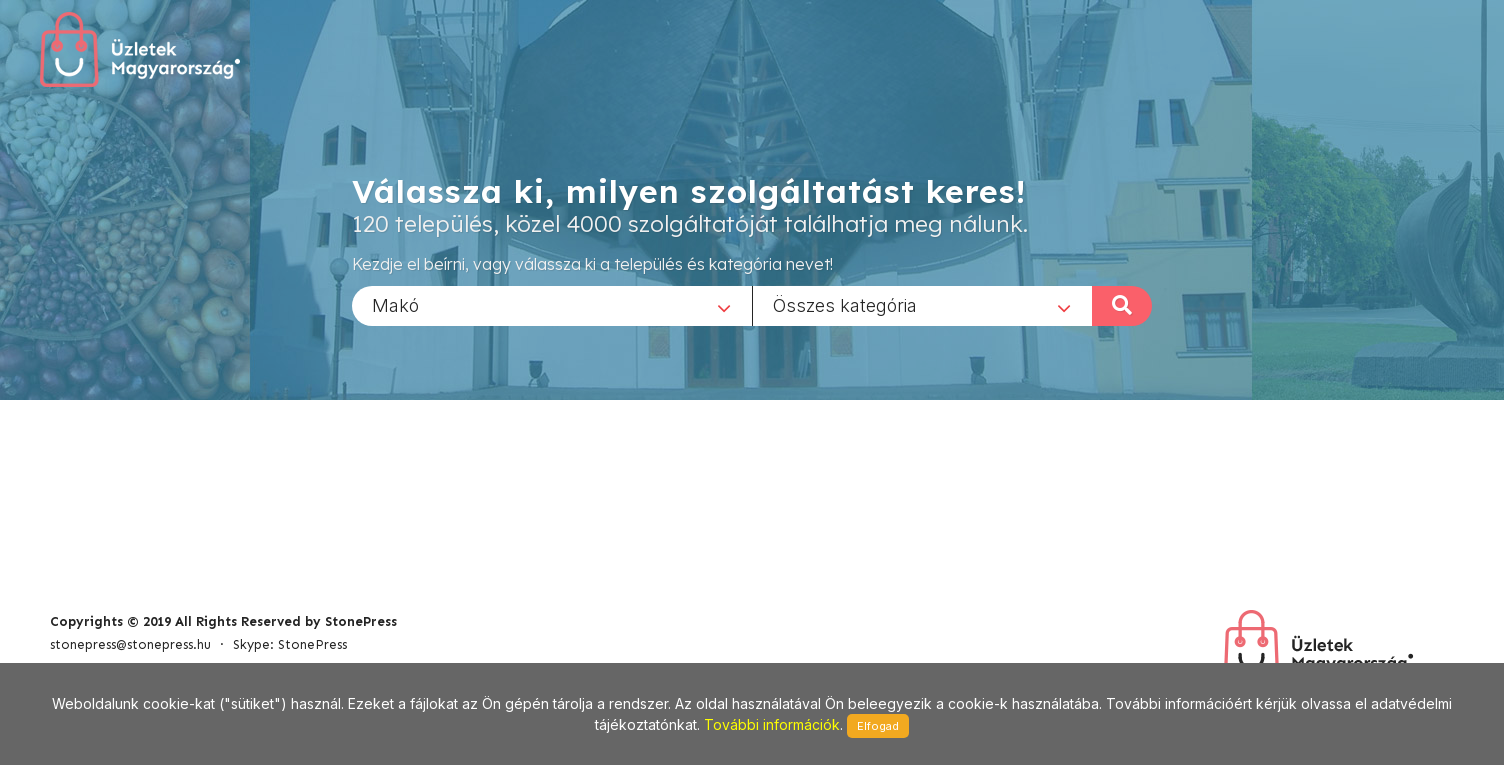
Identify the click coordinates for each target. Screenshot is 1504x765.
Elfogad (878, 726)
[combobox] (552, 305)
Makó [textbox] (395, 304)
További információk (772, 724)
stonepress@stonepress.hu (130, 644)
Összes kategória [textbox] (845, 304)
